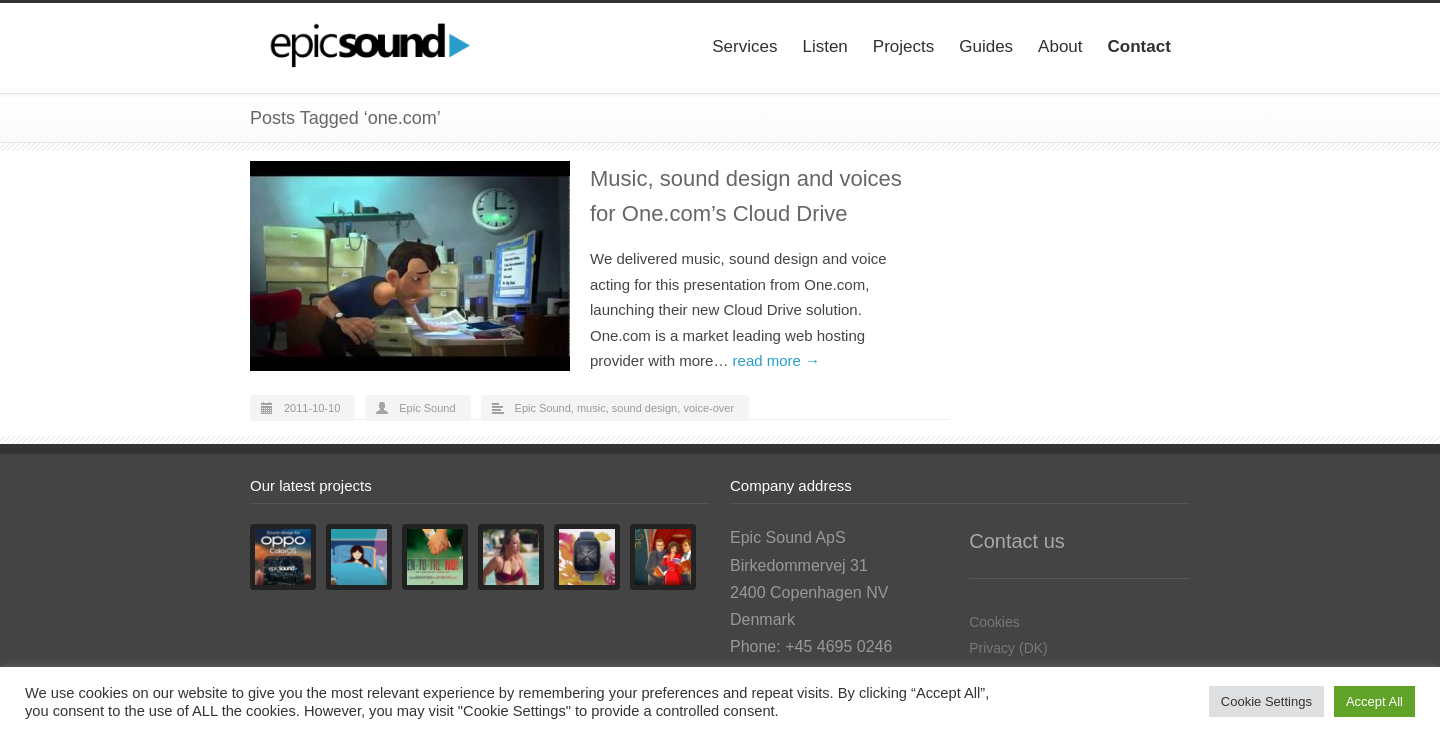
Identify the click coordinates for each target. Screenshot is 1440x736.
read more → (777, 360)
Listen (824, 46)
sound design (644, 408)
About (1060, 46)
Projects (903, 46)
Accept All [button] (1374, 701)
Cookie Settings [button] (1266, 701)
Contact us (1017, 541)
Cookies (994, 622)
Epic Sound (427, 408)
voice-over (708, 408)
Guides (986, 46)
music (591, 408)
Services (744, 46)
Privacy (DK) (1008, 648)
